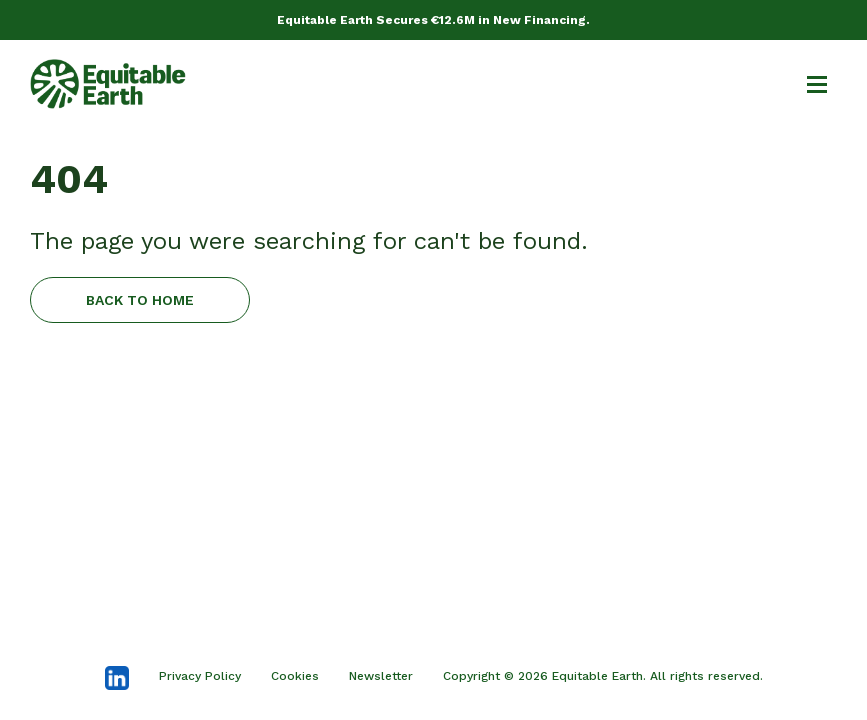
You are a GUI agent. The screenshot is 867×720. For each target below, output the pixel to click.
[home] (108, 84)
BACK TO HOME (140, 300)
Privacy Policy (200, 676)
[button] (808, 84)
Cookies (295, 676)
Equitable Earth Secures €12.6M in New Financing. (433, 20)
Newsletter (381, 676)
